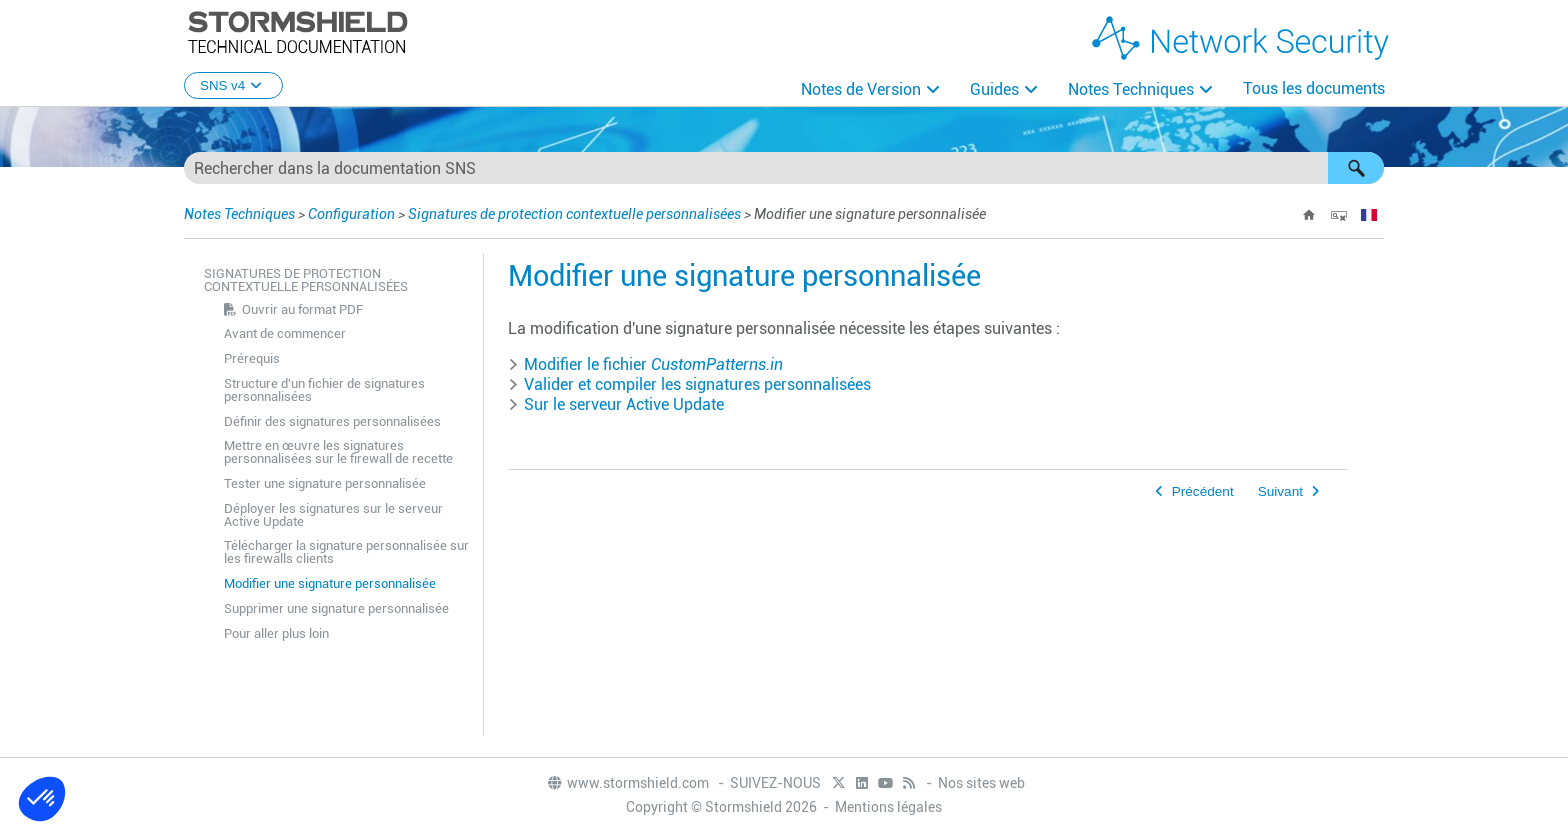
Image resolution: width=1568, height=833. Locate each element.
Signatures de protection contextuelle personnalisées (574, 214)
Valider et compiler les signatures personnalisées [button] (689, 384)
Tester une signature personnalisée (325, 483)
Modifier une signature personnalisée (330, 583)
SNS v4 (233, 85)
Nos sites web (981, 783)
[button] (1356, 168)
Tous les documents (1314, 88)
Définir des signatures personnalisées (332, 421)
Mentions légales (888, 807)
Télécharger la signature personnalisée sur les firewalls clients (346, 552)
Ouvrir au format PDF (302, 309)
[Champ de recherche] (784, 168)
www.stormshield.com (627, 783)
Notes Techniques (1131, 89)
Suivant (1280, 491)
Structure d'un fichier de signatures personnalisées (324, 390)
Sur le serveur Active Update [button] (616, 404)
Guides (994, 89)
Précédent (1203, 491)
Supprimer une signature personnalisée (336, 608)
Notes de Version (861, 89)
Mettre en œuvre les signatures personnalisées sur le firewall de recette (338, 452)
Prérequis (252, 358)
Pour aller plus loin (276, 633)
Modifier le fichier (645, 364)
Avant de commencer (285, 333)
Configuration (351, 214)
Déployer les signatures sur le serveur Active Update (333, 515)
